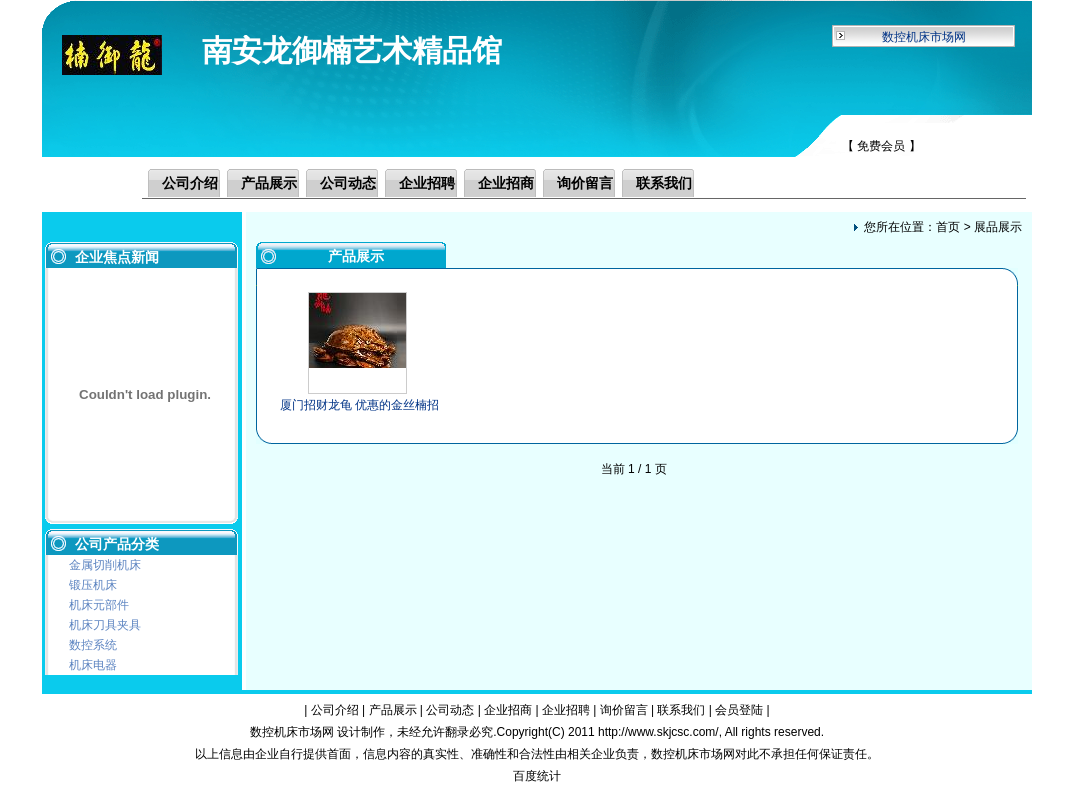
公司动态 (348, 183)
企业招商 (506, 183)
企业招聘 (427, 183)
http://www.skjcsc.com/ (658, 732)
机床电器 (93, 665)
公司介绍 (190, 183)
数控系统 (93, 645)
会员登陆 (739, 710)
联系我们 (664, 183)
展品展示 (998, 227)
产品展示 (269, 183)
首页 (948, 227)
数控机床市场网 (924, 37)
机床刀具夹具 (105, 625)
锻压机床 (93, 585)
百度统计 (537, 776)
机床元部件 (99, 605)
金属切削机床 (105, 565)
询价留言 (585, 183)
